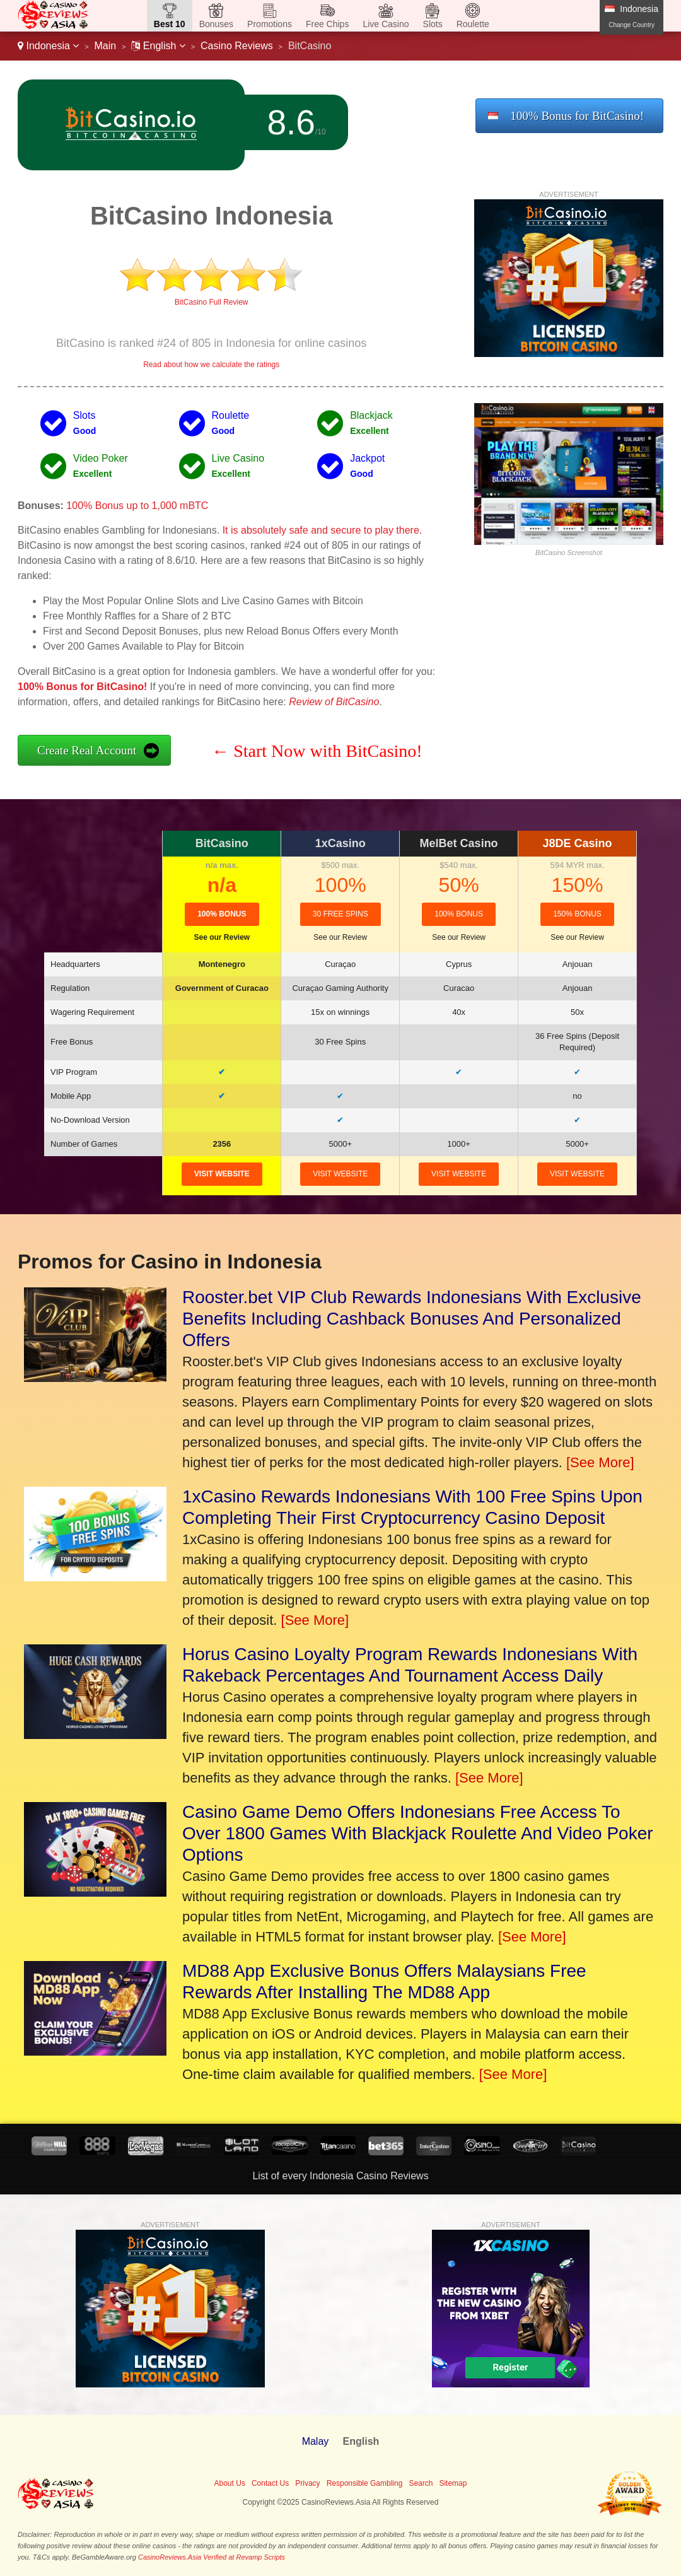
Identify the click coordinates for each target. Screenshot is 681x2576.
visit (222, 1173)
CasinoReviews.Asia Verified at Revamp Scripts (211, 2557)
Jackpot (367, 458)
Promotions (269, 24)
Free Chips (327, 24)
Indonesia (48, 45)
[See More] (600, 1462)
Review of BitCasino (334, 701)
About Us (229, 2483)
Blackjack (371, 415)
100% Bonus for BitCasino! (577, 115)
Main (106, 45)
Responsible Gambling (365, 2483)
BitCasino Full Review (211, 302)
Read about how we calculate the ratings (211, 364)
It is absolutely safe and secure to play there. (322, 530)
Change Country (631, 24)
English (158, 45)
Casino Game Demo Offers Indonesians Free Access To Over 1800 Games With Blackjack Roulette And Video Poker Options (417, 1833)
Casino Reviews (237, 45)
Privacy (307, 2483)
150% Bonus (577, 914)
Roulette (473, 24)
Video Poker (100, 458)
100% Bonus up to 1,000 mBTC (137, 505)
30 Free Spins (340, 914)
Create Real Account (86, 750)
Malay (315, 2441)
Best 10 (169, 24)
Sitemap (453, 2483)
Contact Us (270, 2483)
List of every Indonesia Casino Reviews (340, 2175)
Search (421, 2483)
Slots (433, 24)
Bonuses (216, 24)
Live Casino (386, 24)
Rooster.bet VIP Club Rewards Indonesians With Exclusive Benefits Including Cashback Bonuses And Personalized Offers (411, 1318)
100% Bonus (221, 914)
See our (222, 937)
